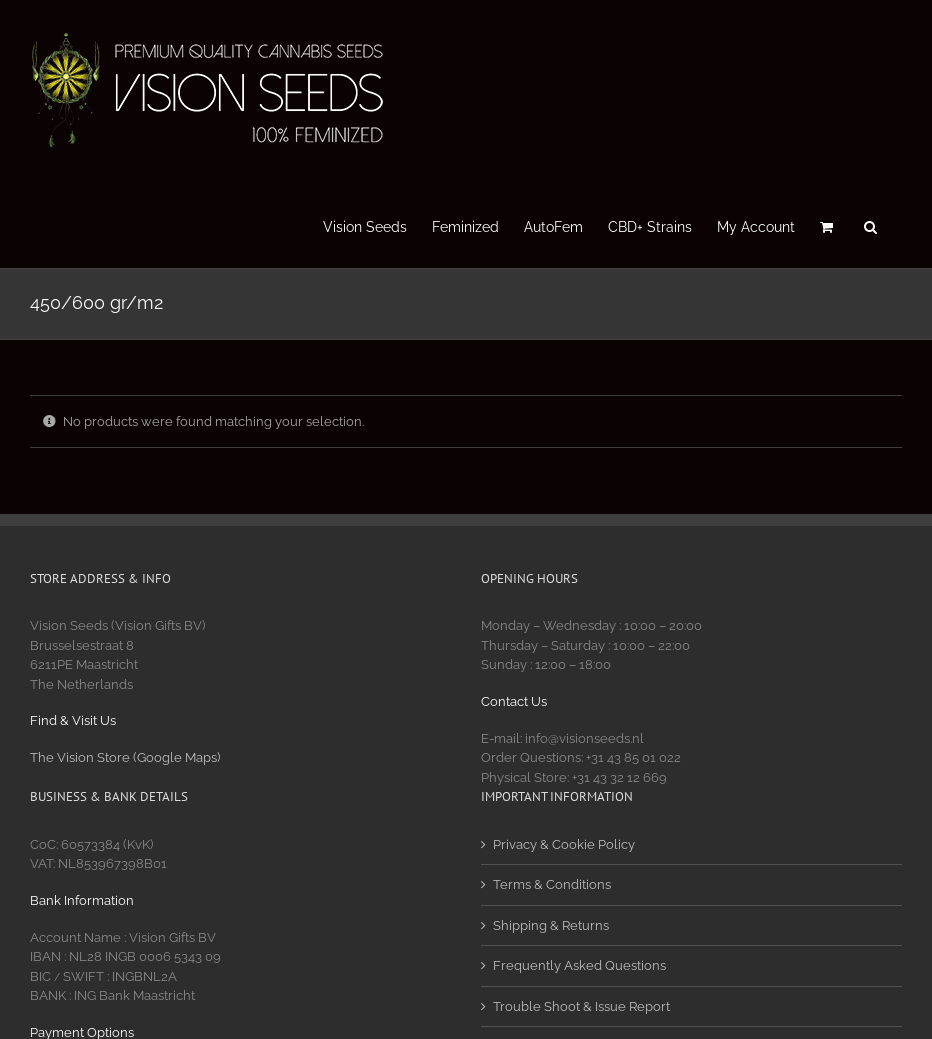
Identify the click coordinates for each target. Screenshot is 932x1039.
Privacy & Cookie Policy (564, 844)
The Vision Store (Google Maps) (125, 757)
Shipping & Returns (551, 925)
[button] (870, 225)
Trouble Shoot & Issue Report (581, 1006)
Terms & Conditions (552, 884)
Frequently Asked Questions (579, 965)
